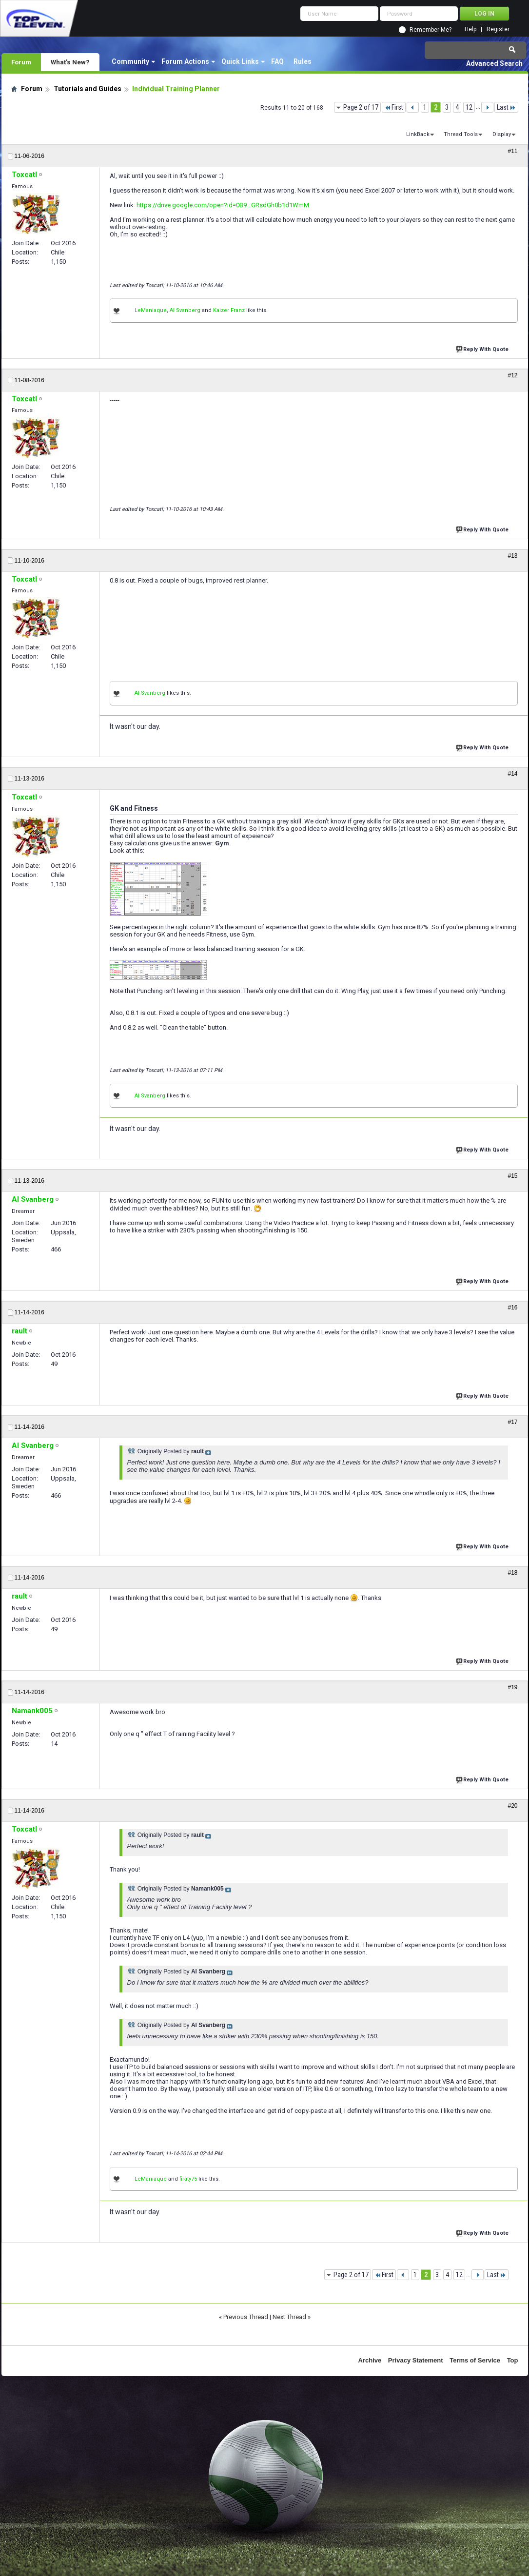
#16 (512, 1307)
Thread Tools (461, 134)
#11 (512, 151)
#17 (512, 1422)
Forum (21, 62)
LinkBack (418, 134)
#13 (512, 555)
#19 (512, 1687)
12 (469, 107)
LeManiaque (151, 310)
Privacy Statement (415, 2360)
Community (130, 61)
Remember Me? (430, 29)
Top (512, 2360)
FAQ (277, 61)
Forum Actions (185, 61)
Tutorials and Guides (87, 89)
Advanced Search (494, 63)
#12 (512, 375)
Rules (303, 61)
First (393, 107)
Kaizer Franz (229, 310)
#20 (512, 1805)
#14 (512, 773)
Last (506, 107)
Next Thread (289, 2317)
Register (498, 29)
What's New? (70, 62)
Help (470, 29)
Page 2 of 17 (360, 107)
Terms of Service (475, 2360)
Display (501, 134)
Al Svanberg (185, 310)
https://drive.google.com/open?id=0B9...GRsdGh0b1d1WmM (223, 205)
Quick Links (240, 61)
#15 (512, 1175)
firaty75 (188, 2179)
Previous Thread (245, 2317)
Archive (370, 2360)
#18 (512, 1572)
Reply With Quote (483, 348)
